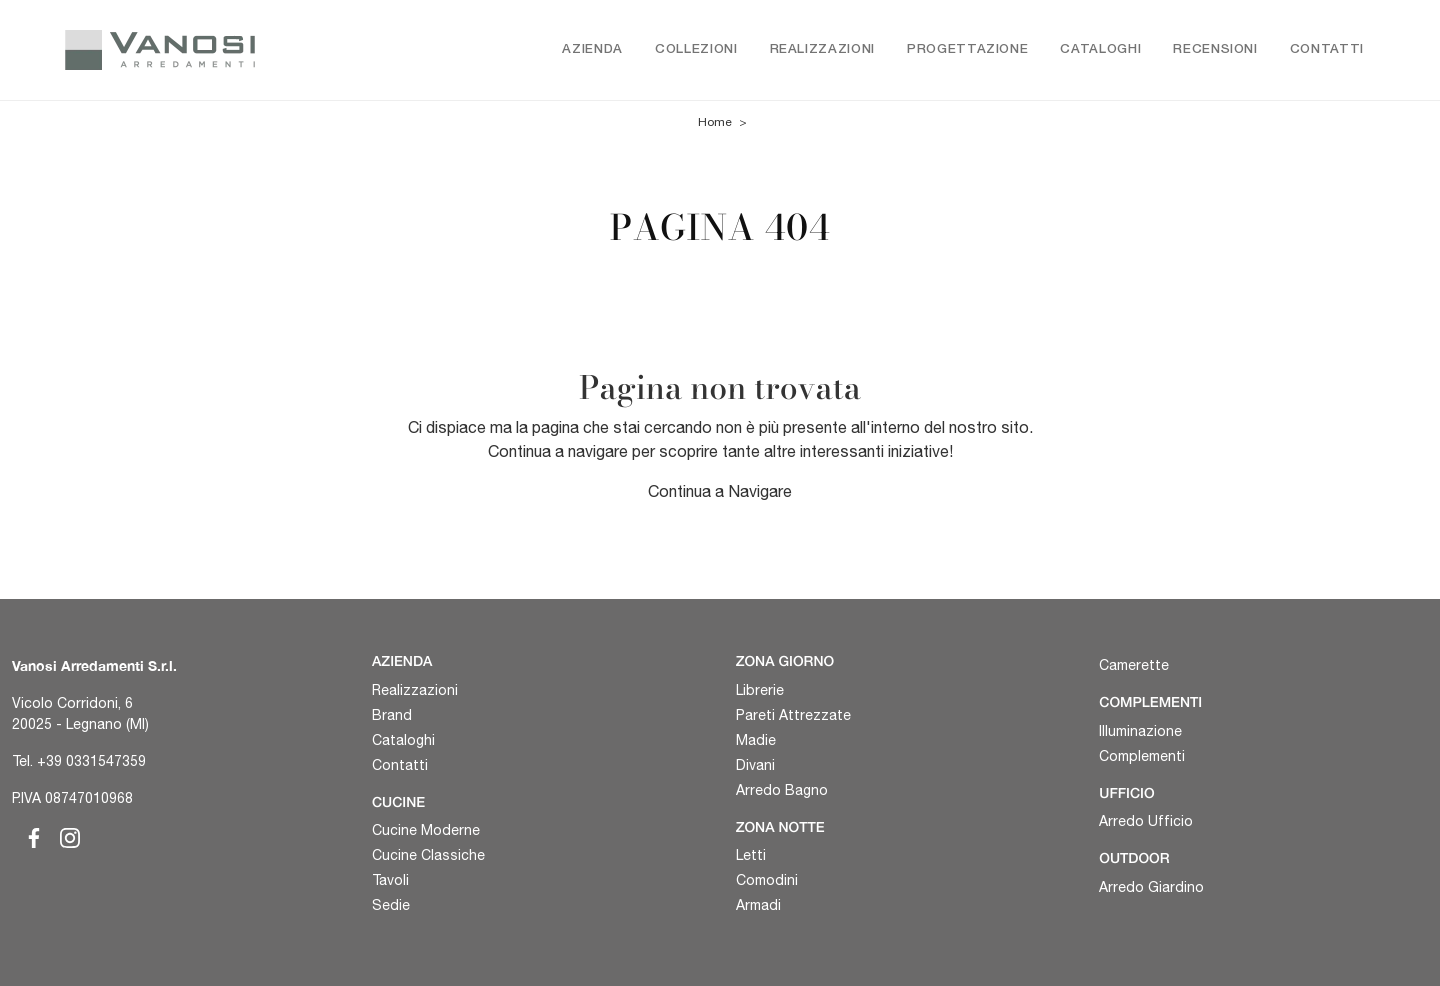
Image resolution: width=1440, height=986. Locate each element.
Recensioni (1215, 49)
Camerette (1134, 665)
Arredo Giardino (1151, 887)
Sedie (391, 905)
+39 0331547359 (91, 761)
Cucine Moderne (426, 830)
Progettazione (967, 49)
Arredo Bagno (782, 790)
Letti (751, 855)
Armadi (758, 905)
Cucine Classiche (428, 855)
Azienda (592, 49)
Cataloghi (1100, 49)
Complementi (1142, 756)
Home (715, 122)
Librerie (760, 690)
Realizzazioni (822, 49)
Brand (392, 715)
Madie (756, 740)
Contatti (1327, 49)
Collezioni (696, 49)
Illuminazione (1140, 731)
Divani (755, 765)
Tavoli (390, 880)
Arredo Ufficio (1146, 821)
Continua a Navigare (720, 491)
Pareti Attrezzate (793, 715)
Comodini (767, 880)
